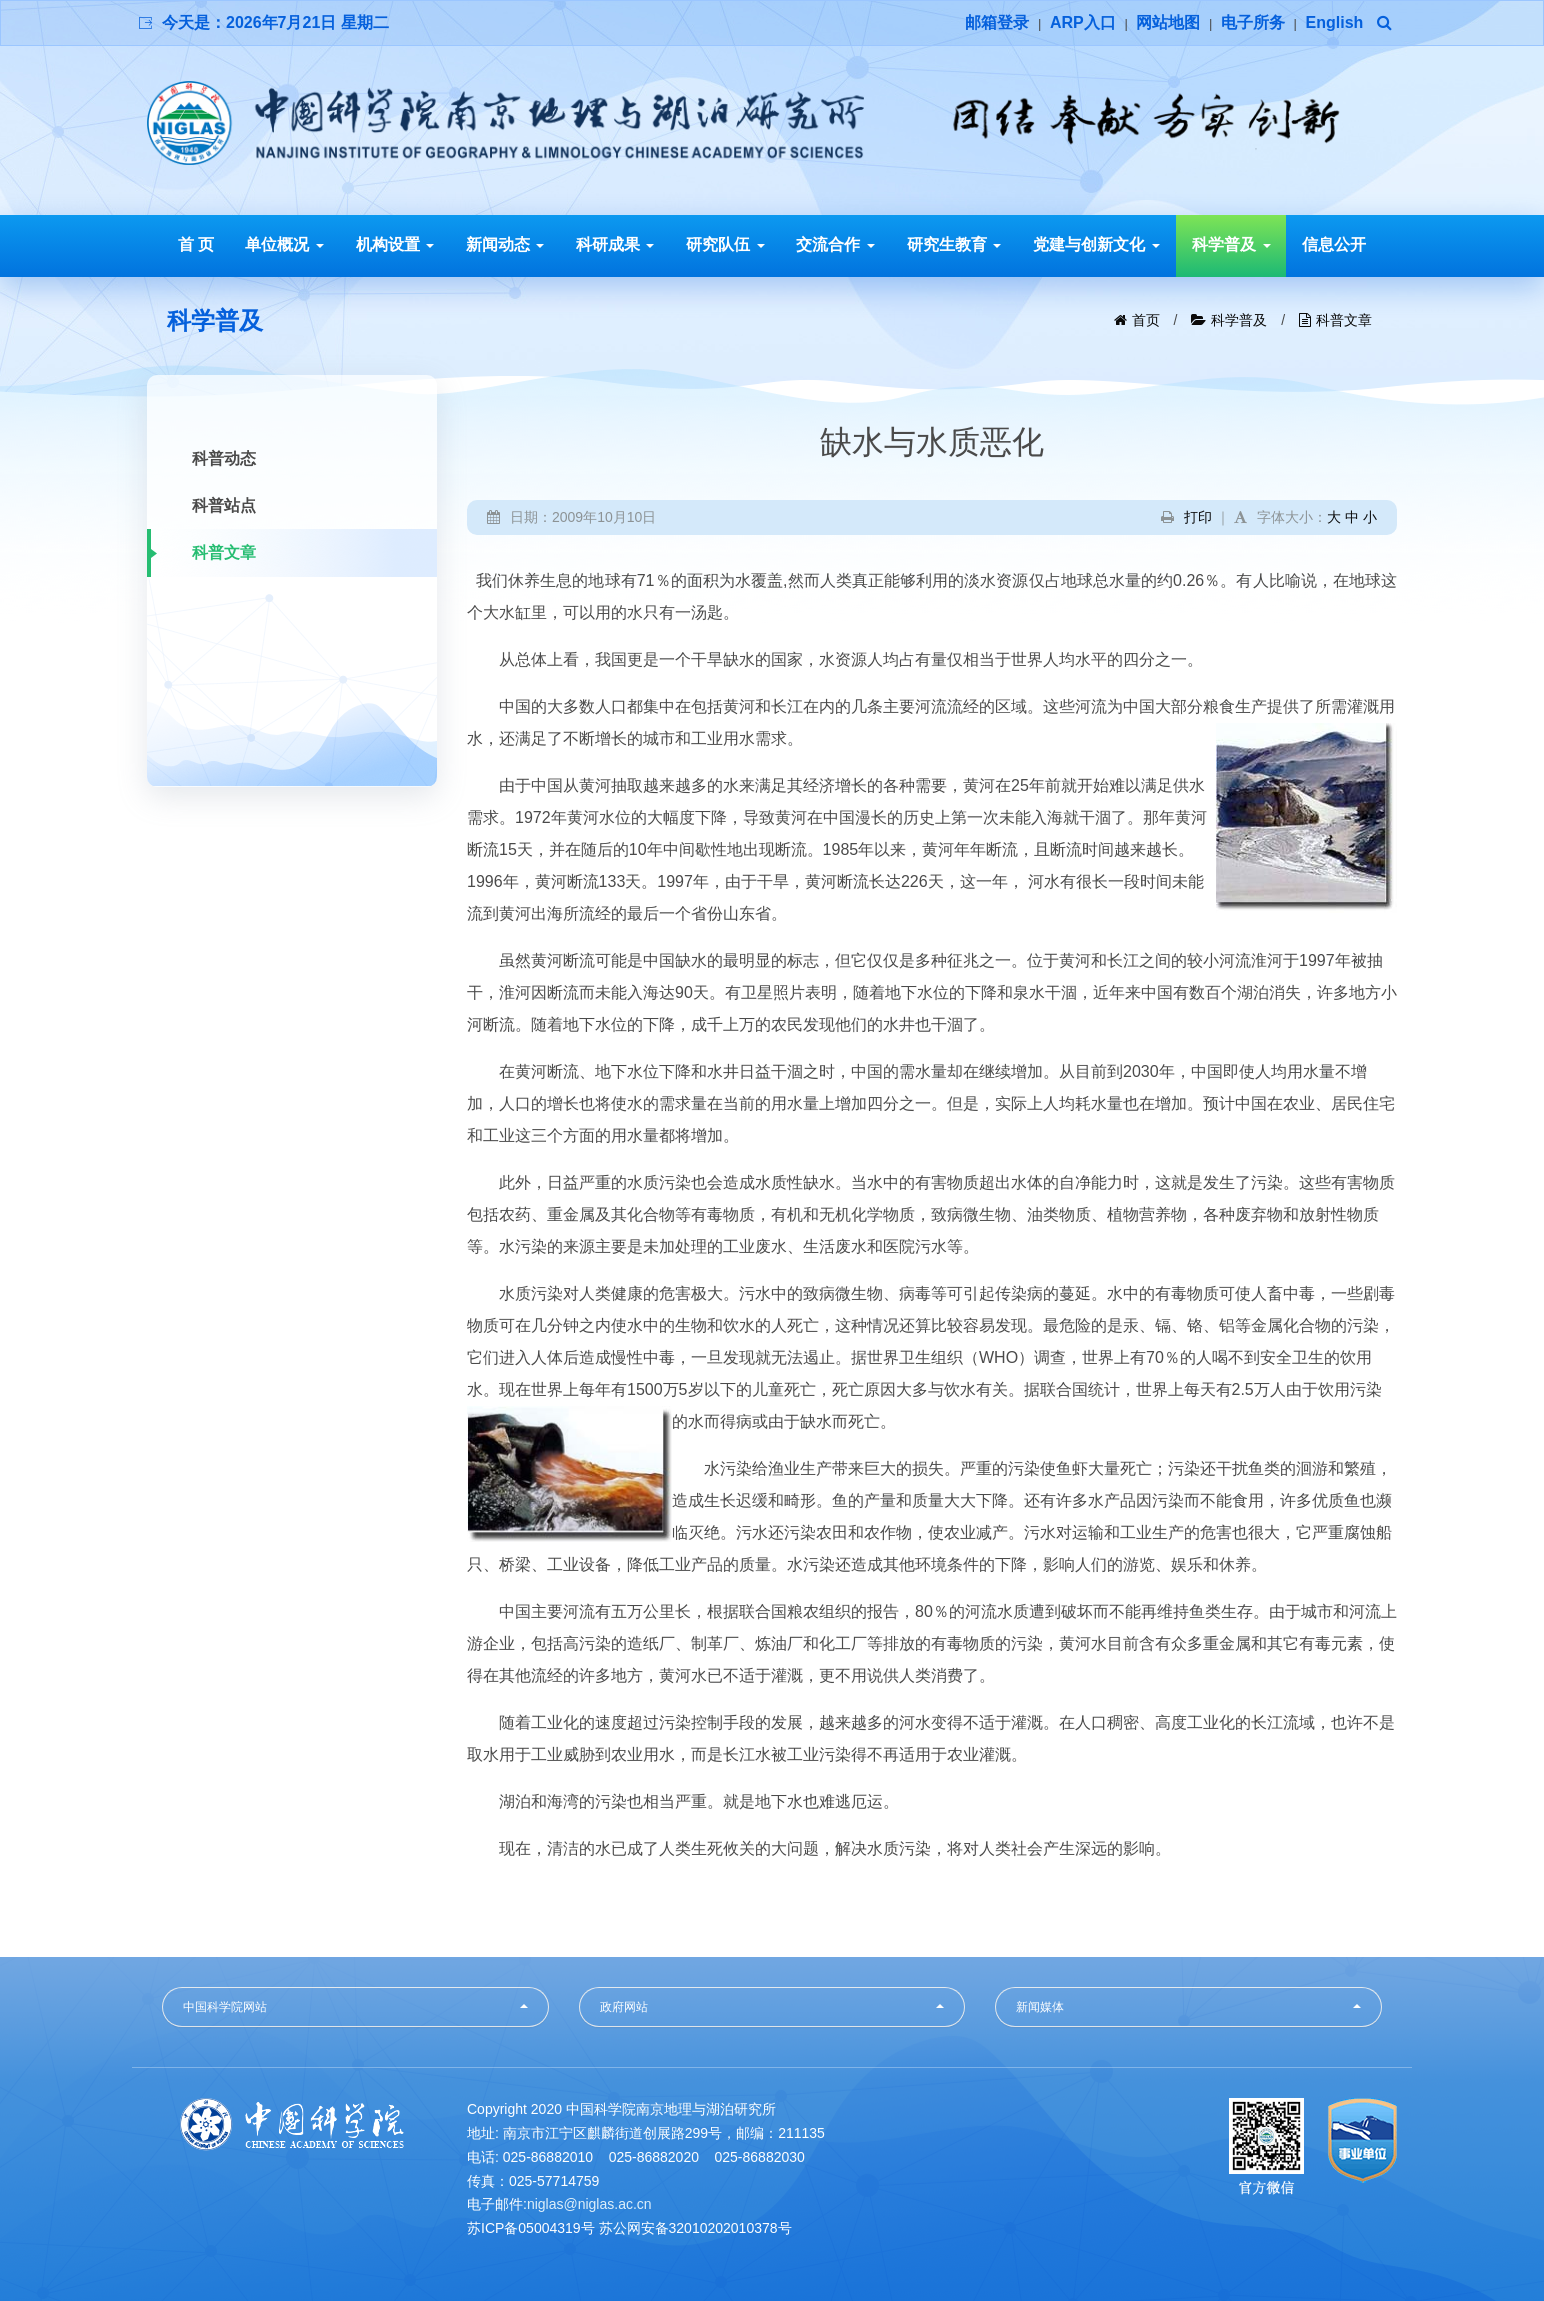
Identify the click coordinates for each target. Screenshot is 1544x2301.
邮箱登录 (997, 22)
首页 (1146, 320)
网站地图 (1168, 22)
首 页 (196, 244)
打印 (1198, 517)
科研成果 (615, 244)
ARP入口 (1083, 22)
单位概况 (284, 244)
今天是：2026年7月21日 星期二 (275, 22)
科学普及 (1231, 244)
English (1335, 22)
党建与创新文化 (1096, 244)
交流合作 (835, 244)
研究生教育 (954, 244)
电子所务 (1253, 22)
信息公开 (1334, 244)
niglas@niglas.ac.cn (589, 2204)
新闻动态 (505, 244)
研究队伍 (725, 244)
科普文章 (1344, 320)
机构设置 (395, 244)
